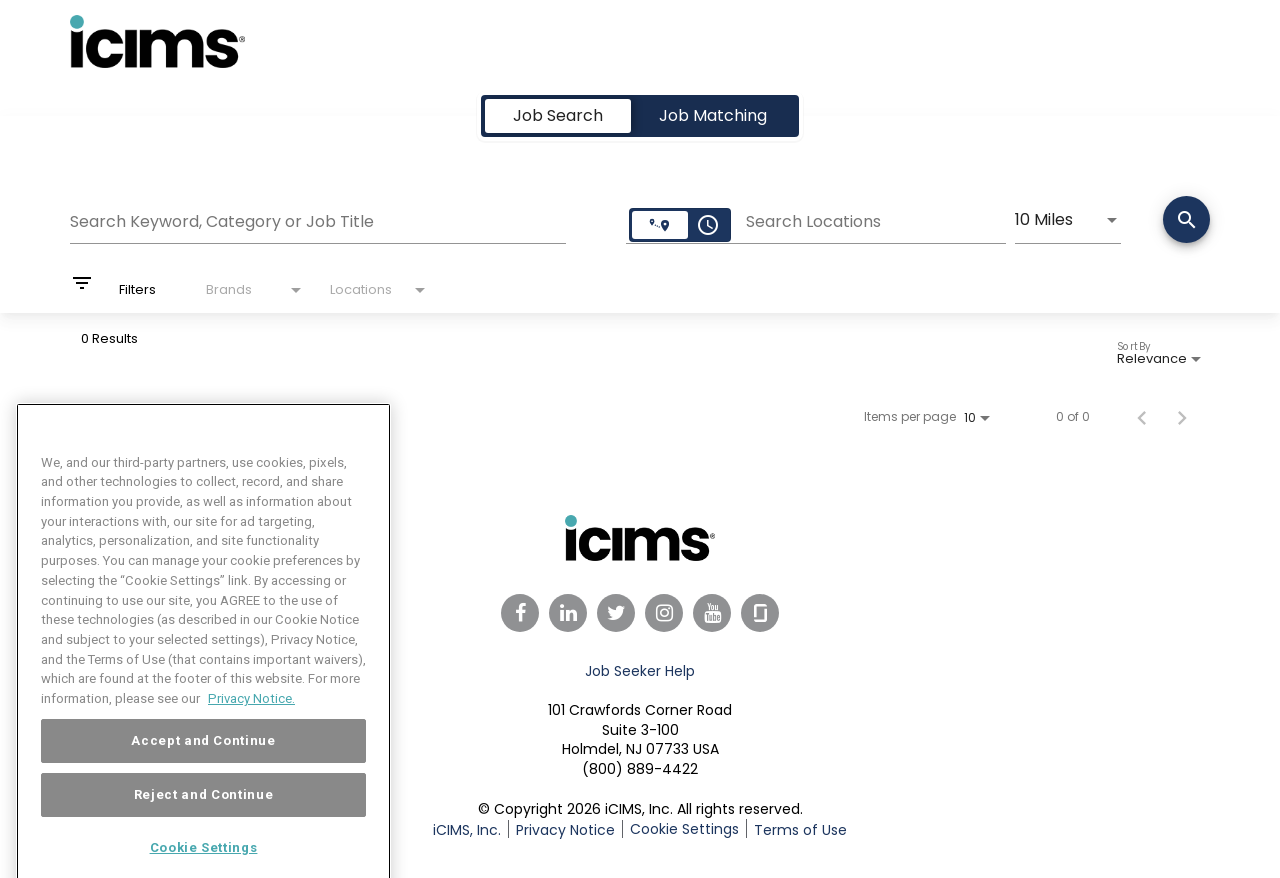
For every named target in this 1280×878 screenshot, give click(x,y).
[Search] (1186, 221)
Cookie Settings (684, 829)
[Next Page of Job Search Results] (1182, 417)
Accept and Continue (203, 766)
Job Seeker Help (640, 671)
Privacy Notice (565, 830)
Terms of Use (800, 830)
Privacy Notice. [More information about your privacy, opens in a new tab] (251, 724)
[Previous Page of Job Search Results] (1142, 417)
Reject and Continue (203, 820)
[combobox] (318, 219)
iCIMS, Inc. (467, 830)
